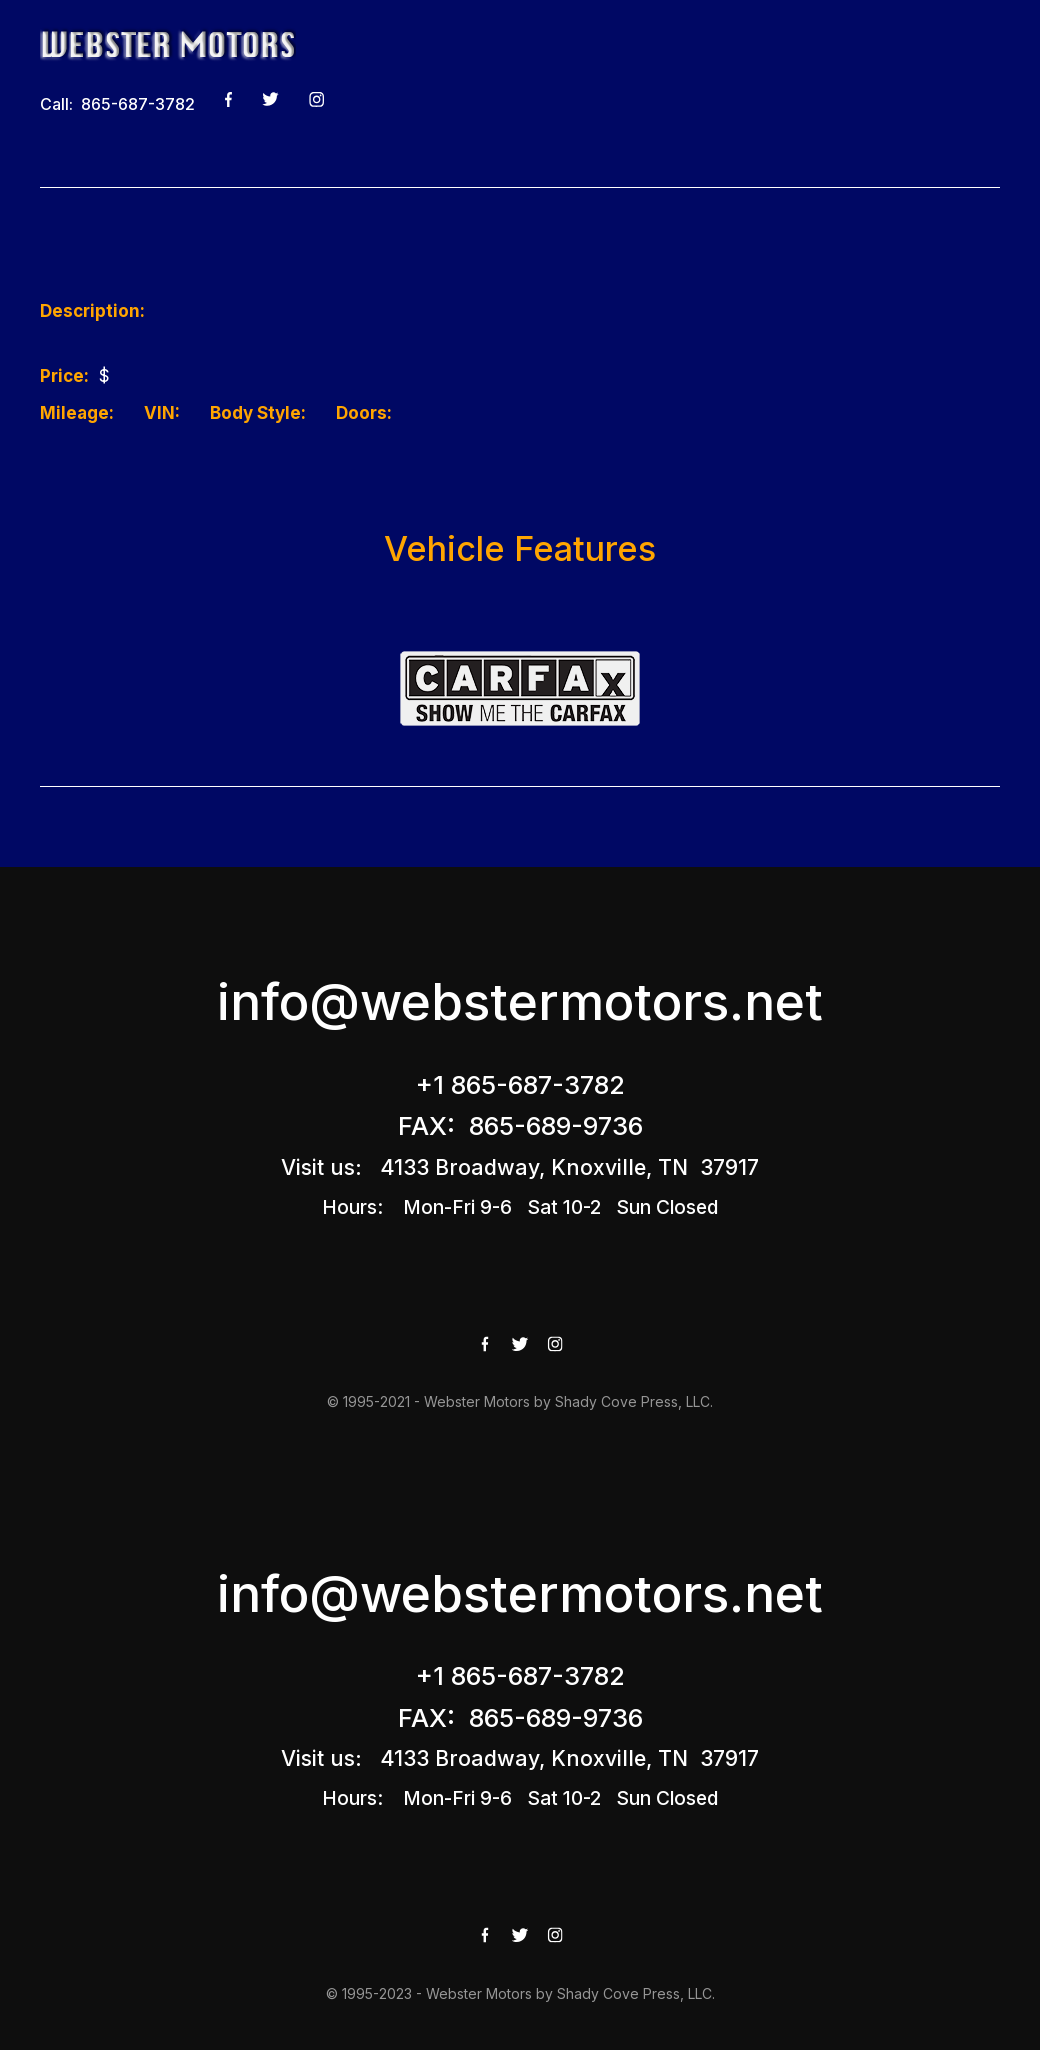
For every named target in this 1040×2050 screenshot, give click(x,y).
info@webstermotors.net (520, 1001)
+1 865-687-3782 (520, 1084)
